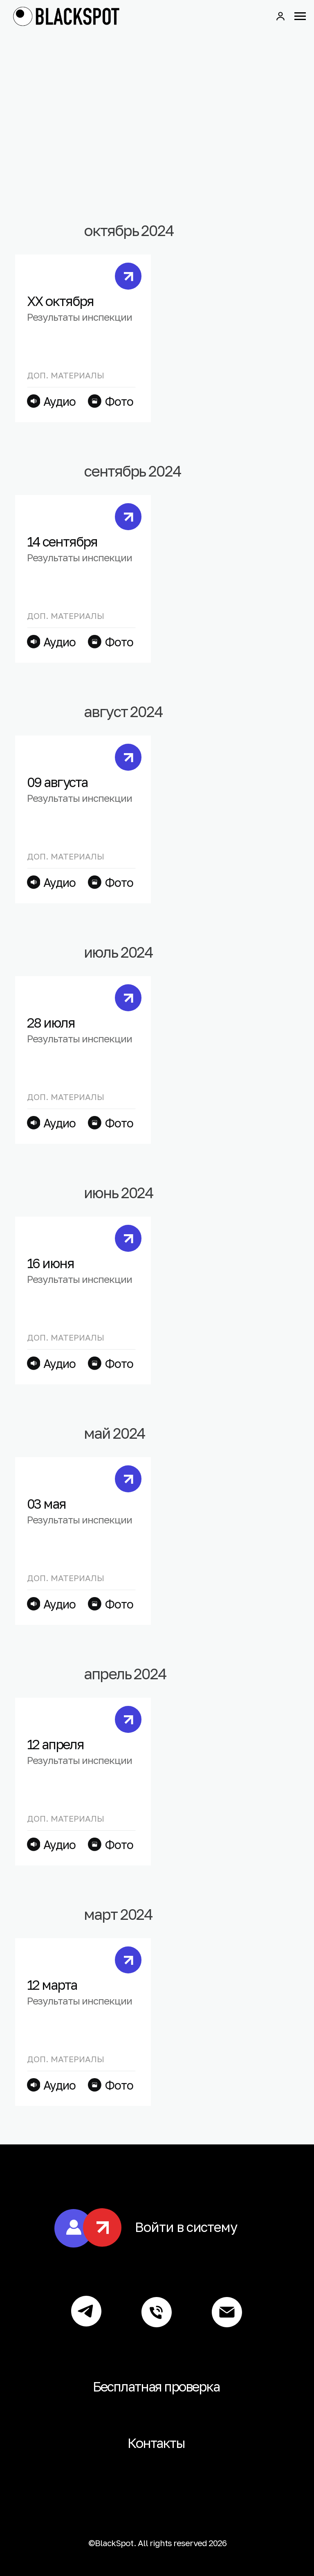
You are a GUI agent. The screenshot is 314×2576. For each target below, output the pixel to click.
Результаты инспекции (79, 557)
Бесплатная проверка (156, 2386)
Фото (119, 642)
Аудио (59, 642)
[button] (280, 16)
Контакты (156, 2443)
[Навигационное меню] (300, 16)
